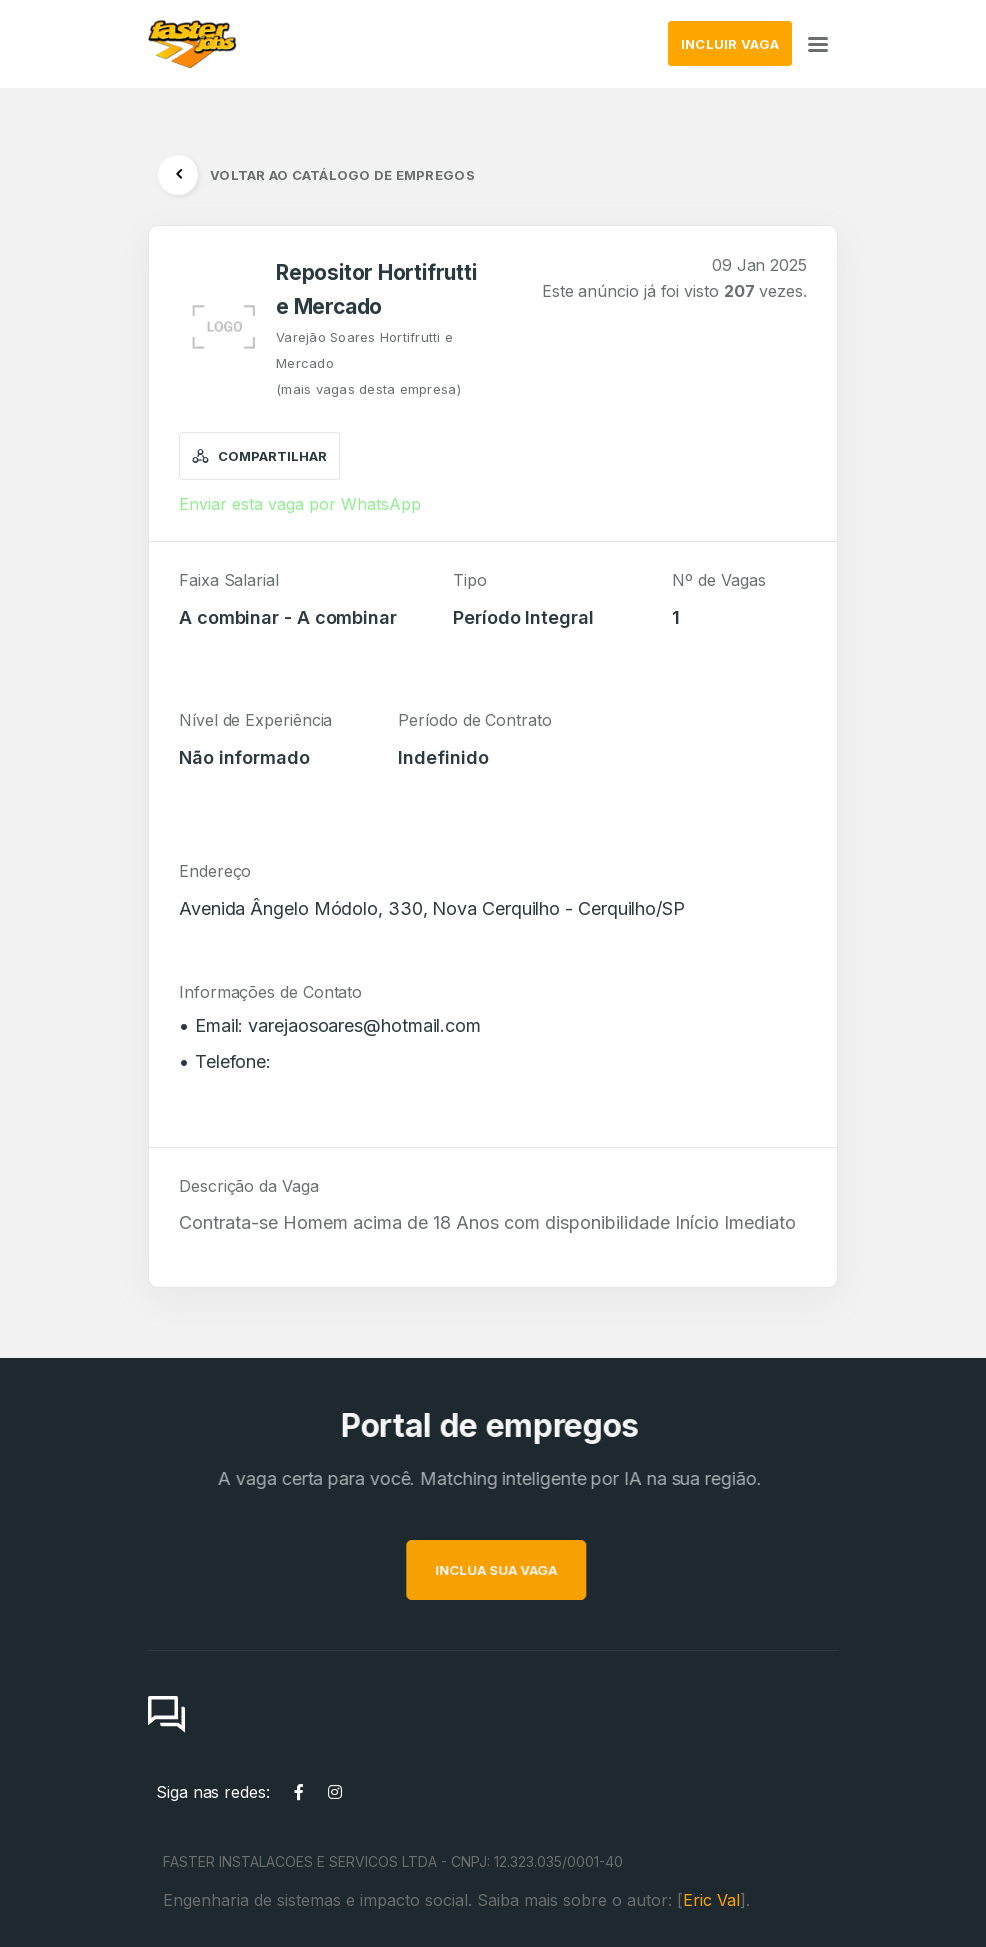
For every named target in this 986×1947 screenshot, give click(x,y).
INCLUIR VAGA (730, 44)
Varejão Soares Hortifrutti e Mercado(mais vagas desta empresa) (368, 363)
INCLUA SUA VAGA (535, 1570)
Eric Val (711, 1900)
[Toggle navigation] (818, 43)
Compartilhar (259, 456)
